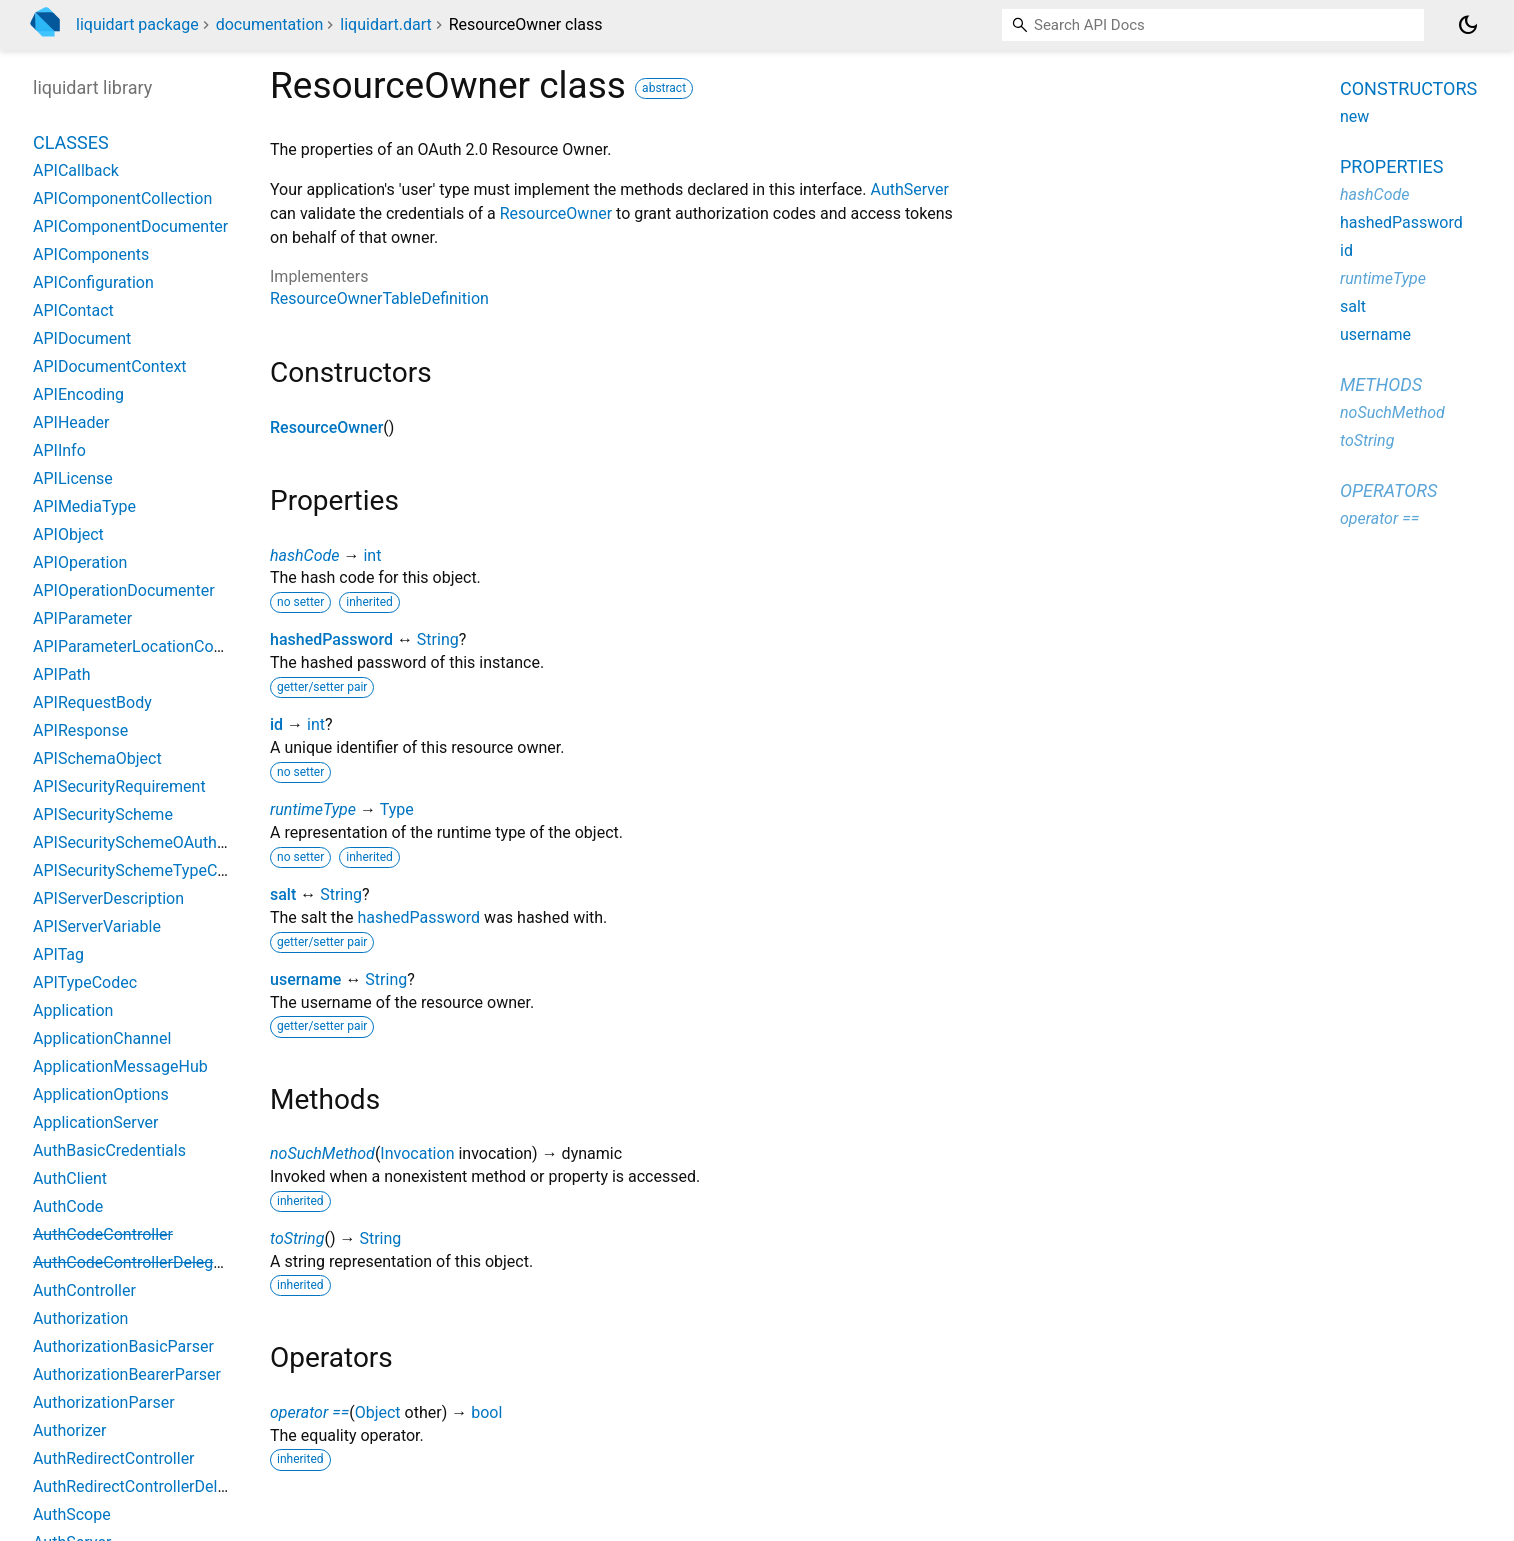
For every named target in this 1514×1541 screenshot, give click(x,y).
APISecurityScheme (103, 814)
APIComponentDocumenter (130, 226)
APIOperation (80, 562)
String (438, 639)
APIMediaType (84, 506)
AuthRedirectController (114, 1458)
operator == (309, 1412)
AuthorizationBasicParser (123, 1346)
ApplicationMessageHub (120, 1066)
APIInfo (59, 450)
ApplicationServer (95, 1122)
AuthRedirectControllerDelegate (145, 1486)
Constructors (1408, 88)
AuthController (84, 1290)
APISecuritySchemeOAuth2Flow (146, 842)
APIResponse (80, 730)
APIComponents (91, 254)
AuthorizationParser (104, 1402)
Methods (1381, 384)
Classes (71, 142)
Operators (1388, 490)
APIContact (73, 310)
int (372, 555)
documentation (270, 24)
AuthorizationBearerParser (127, 1374)
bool (486, 1412)
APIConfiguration (93, 282)
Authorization (80, 1318)
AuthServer (910, 189)
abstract (664, 88)
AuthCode (68, 1206)
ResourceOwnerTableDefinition (379, 298)
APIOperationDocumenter (124, 590)
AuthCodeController (103, 1234)
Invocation (417, 1153)
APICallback (76, 170)
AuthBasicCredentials (109, 1150)
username (305, 979)
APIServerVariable (97, 926)
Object (378, 1412)
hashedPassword (331, 639)
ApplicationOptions (101, 1094)
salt (283, 894)
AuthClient (70, 1178)
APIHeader (71, 422)
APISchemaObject (97, 758)
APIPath (62, 674)
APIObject (68, 534)
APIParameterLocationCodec (136, 646)
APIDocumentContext (110, 366)
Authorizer (69, 1430)
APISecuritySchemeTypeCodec (142, 870)
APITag (58, 954)
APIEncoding (78, 394)
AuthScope (72, 1514)
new (1354, 116)
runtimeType (313, 809)
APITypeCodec (85, 982)
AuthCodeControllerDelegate (134, 1262)
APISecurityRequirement (119, 786)
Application (73, 1010)
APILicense (73, 478)
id (276, 724)
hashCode (304, 555)
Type (397, 809)
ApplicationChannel (102, 1038)
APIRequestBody (92, 702)
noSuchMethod (322, 1153)
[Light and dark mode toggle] (1468, 25)
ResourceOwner (556, 213)
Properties (1391, 166)
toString (297, 1238)
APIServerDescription (108, 898)
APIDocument (82, 338)
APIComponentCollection (122, 198)
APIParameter (82, 618)
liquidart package (137, 24)
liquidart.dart (385, 24)
